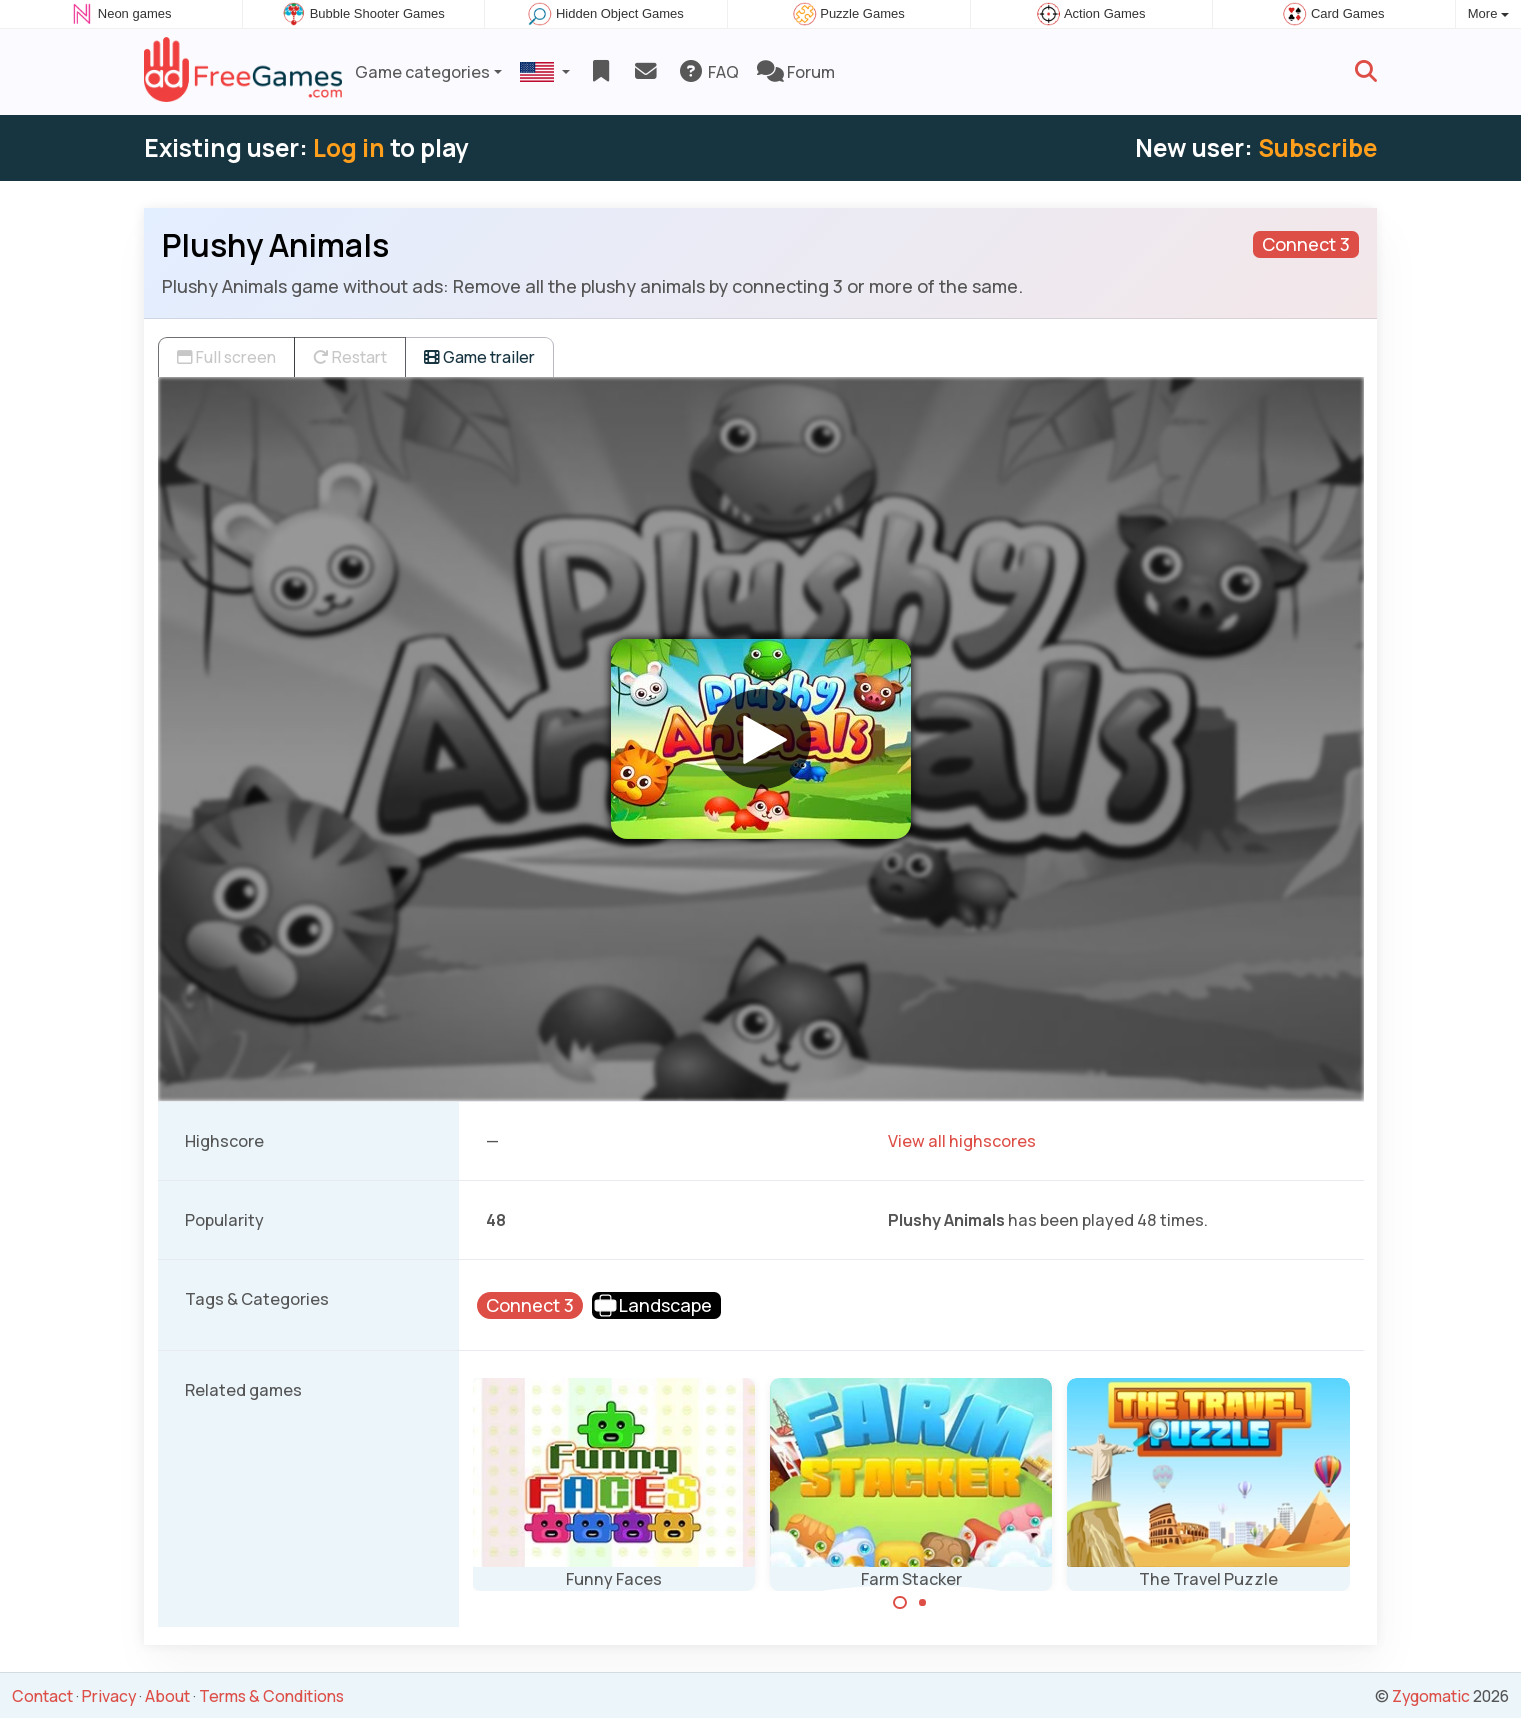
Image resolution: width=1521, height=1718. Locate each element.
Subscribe (1317, 147)
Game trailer (479, 357)
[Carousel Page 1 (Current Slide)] (900, 1603)
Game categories (422, 72)
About (167, 1696)
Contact (42, 1696)
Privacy (109, 1696)
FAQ (708, 72)
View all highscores (962, 1141)
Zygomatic (1431, 1696)
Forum (796, 72)
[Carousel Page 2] (923, 1603)
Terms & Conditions (271, 1696)
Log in (349, 147)
